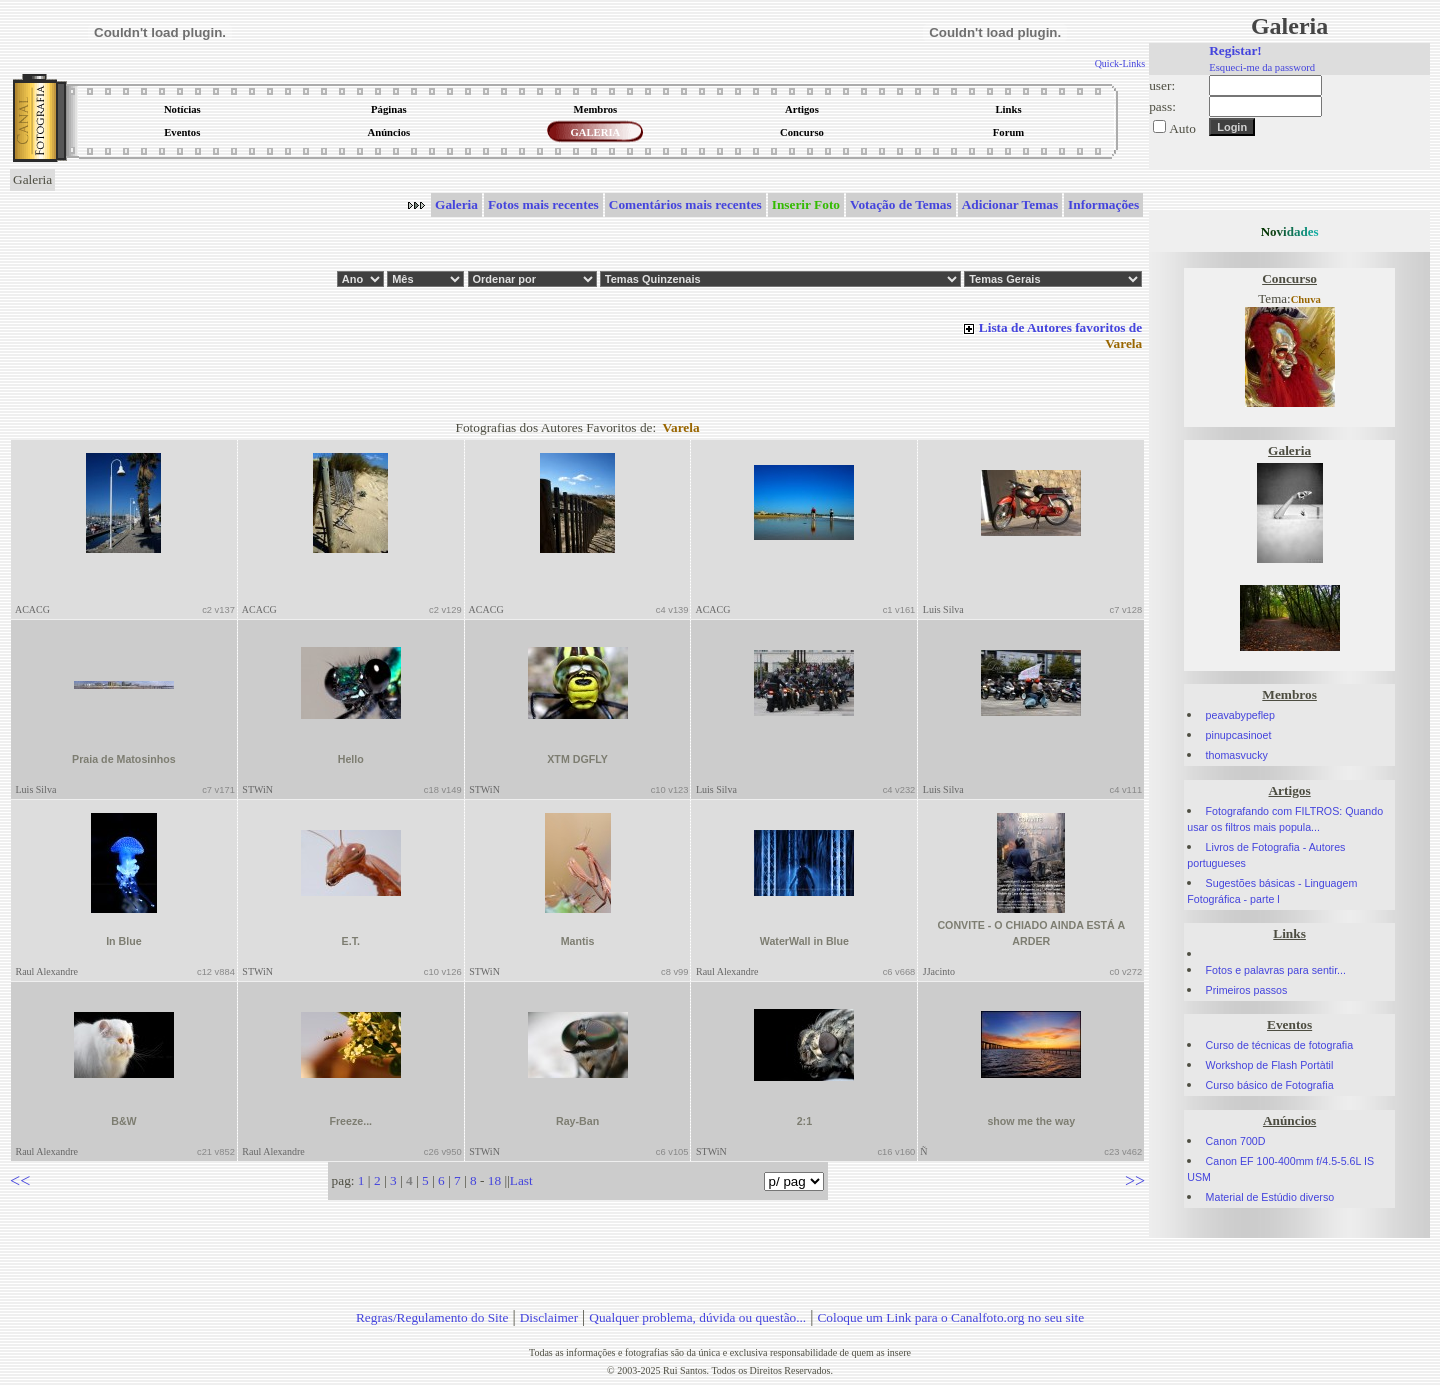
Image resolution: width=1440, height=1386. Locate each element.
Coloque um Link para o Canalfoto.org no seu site (950, 1317)
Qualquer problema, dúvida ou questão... (697, 1317)
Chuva (1306, 299)
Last (521, 1180)
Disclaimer (549, 1317)
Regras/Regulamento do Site (432, 1317)
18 (494, 1180)
